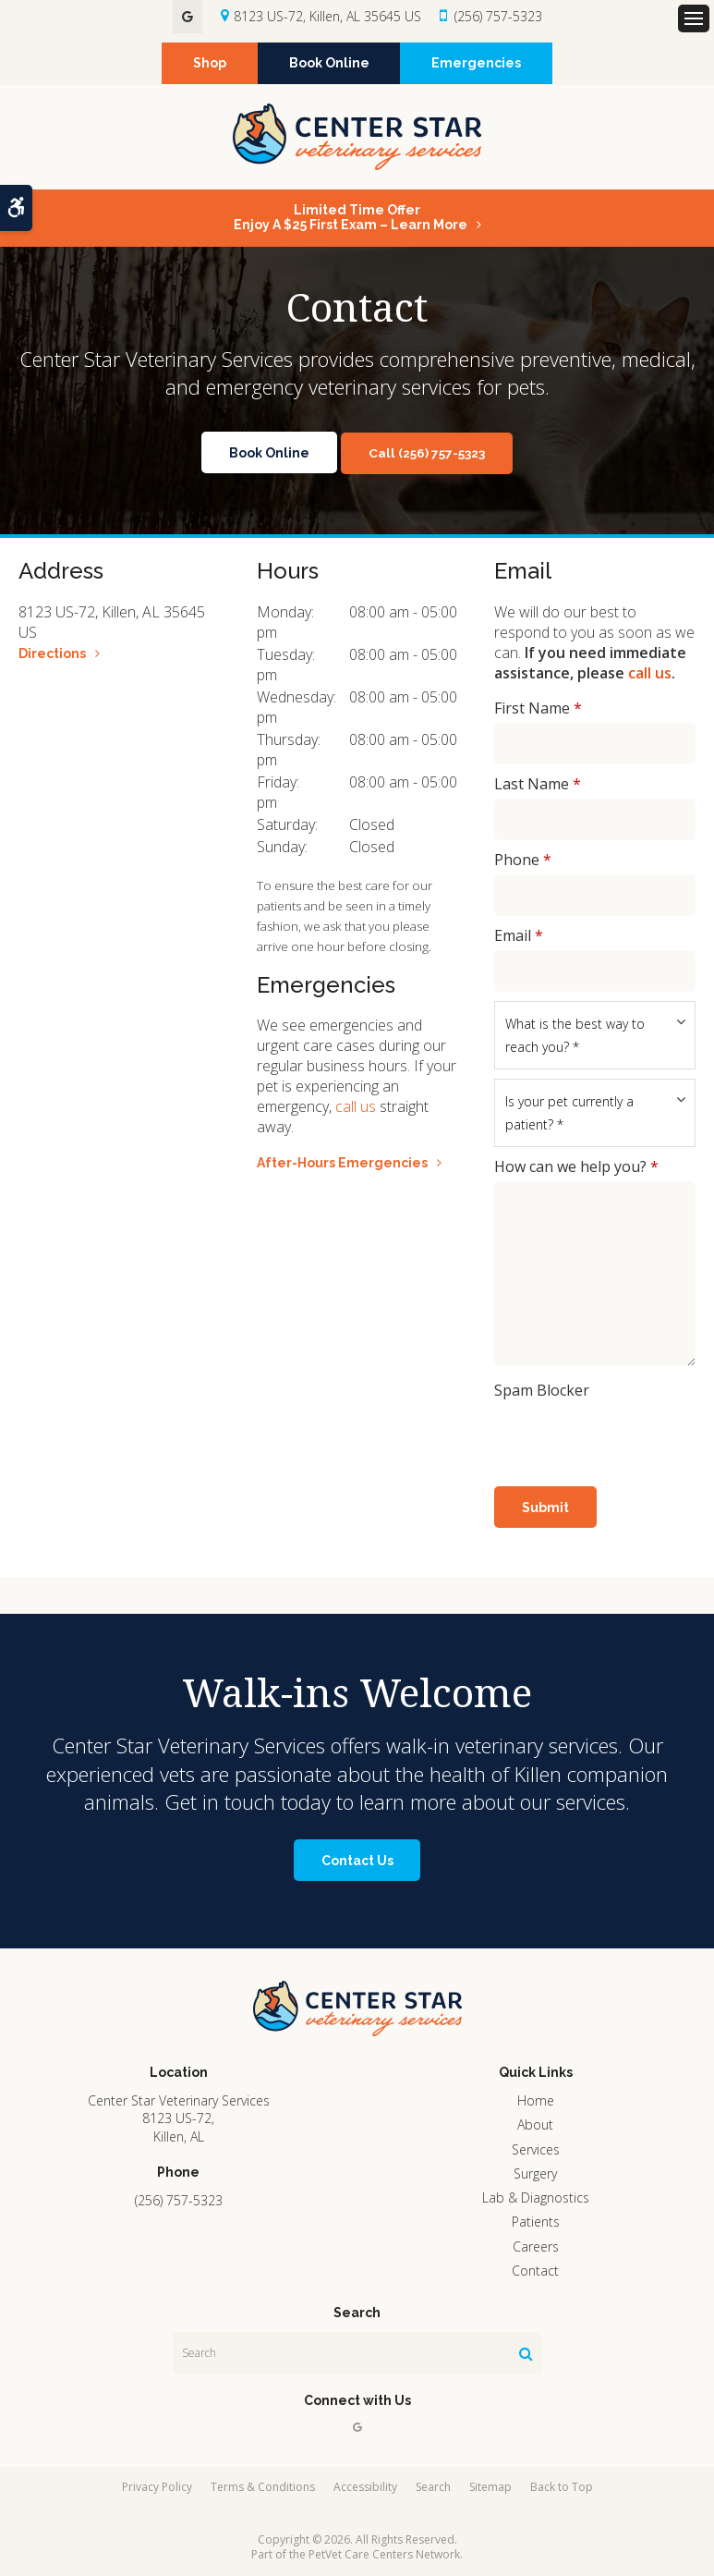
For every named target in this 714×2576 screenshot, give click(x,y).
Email (518, 935)
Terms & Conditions (263, 2487)
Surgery (535, 2173)
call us (355, 1106)
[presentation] (602, 1432)
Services (536, 2149)
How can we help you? (576, 1166)
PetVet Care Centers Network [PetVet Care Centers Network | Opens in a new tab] (384, 2554)
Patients (536, 2221)
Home (535, 2100)
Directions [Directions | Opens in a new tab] (52, 653)
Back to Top (561, 2487)
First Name (538, 708)
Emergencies (478, 63)
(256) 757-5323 (498, 16)
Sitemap (490, 2487)
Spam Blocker (541, 1390)
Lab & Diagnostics (535, 2197)
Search (433, 2487)
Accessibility (365, 2487)
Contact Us (357, 1860)
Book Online (329, 63)
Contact (535, 2270)
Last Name (537, 784)
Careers (536, 2246)
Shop (208, 63)
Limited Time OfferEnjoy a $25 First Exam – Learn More (350, 217)
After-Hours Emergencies (342, 1162)
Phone (522, 859)
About (535, 2124)
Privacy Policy (157, 2487)
